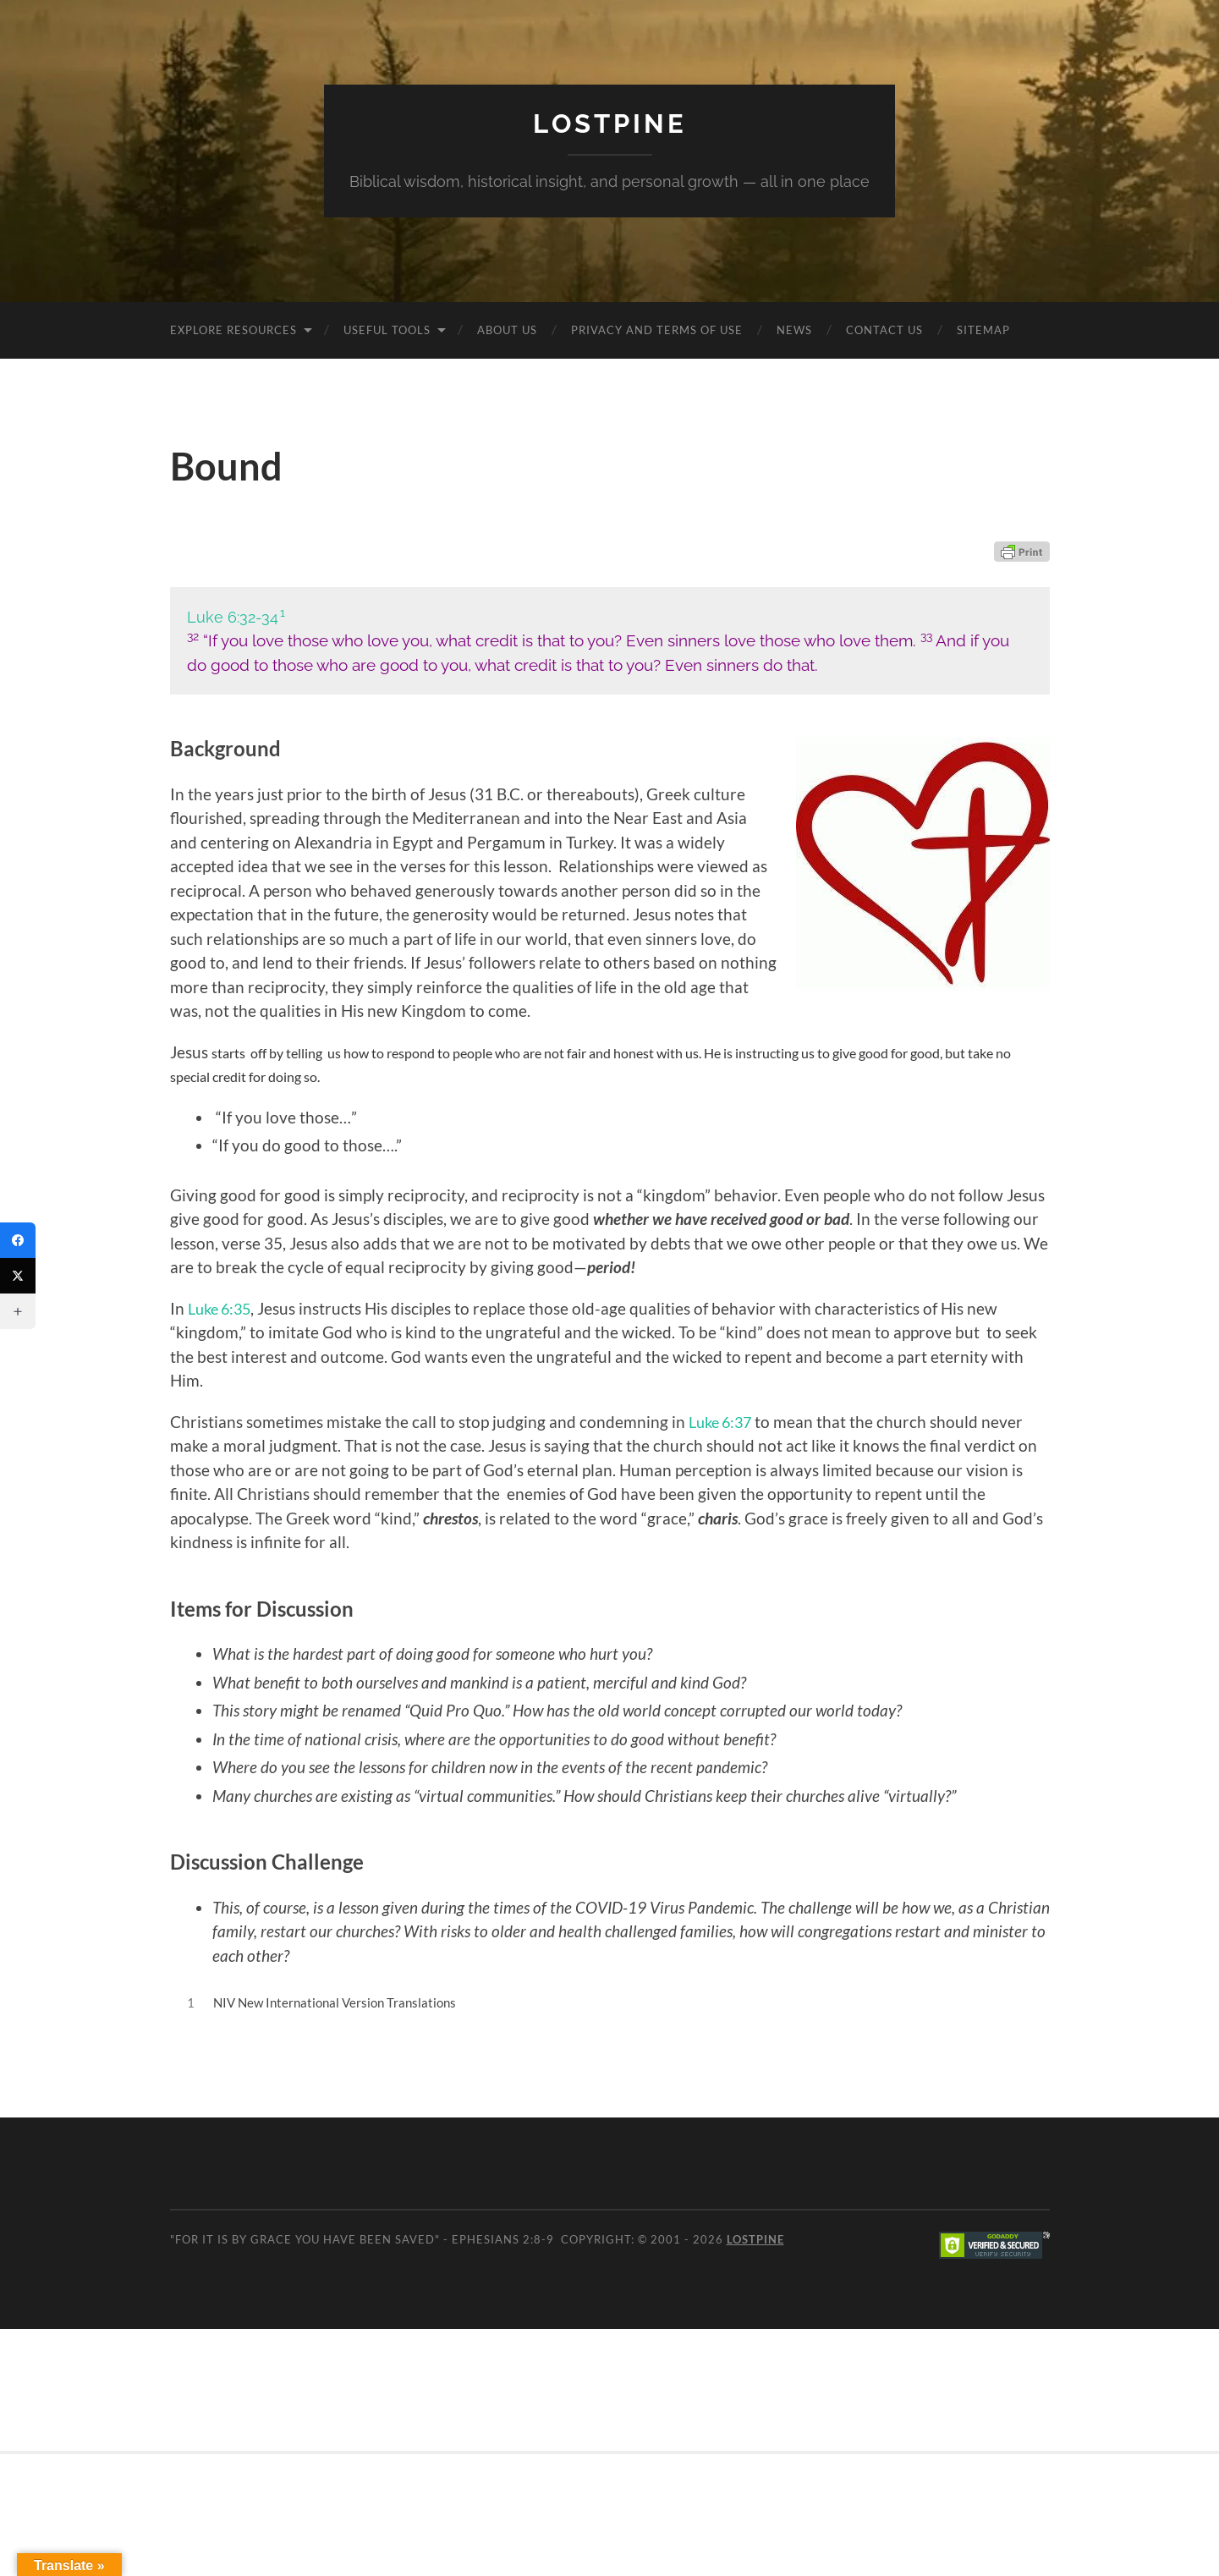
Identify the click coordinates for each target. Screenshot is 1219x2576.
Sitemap (983, 329)
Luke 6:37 (723, 1421)
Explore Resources (233, 329)
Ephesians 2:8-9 (503, 2239)
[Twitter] (18, 1275)
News (794, 329)
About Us (507, 329)
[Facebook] (18, 1240)
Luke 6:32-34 (233, 616)
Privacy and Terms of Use (657, 329)
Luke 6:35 (222, 1307)
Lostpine (610, 123)
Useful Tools (387, 329)
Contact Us (884, 329)
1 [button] (283, 611)
